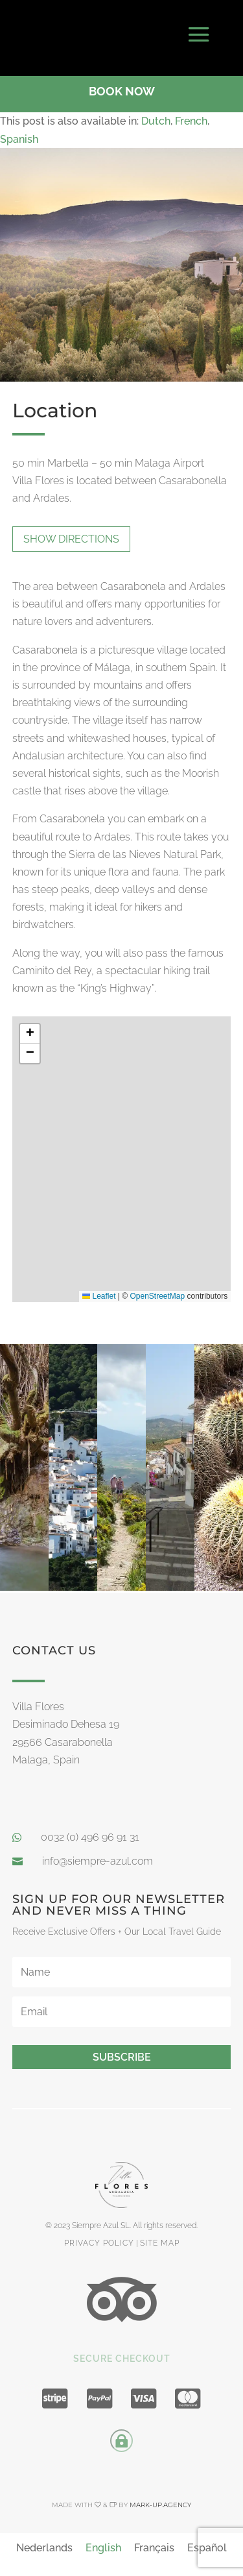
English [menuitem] (103, 2542)
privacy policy (99, 2237)
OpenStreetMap (157, 1290)
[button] (30, 1028)
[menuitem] (155, 116)
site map (159, 2237)
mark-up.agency (160, 2499)
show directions (71, 533)
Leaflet (98, 1290)
